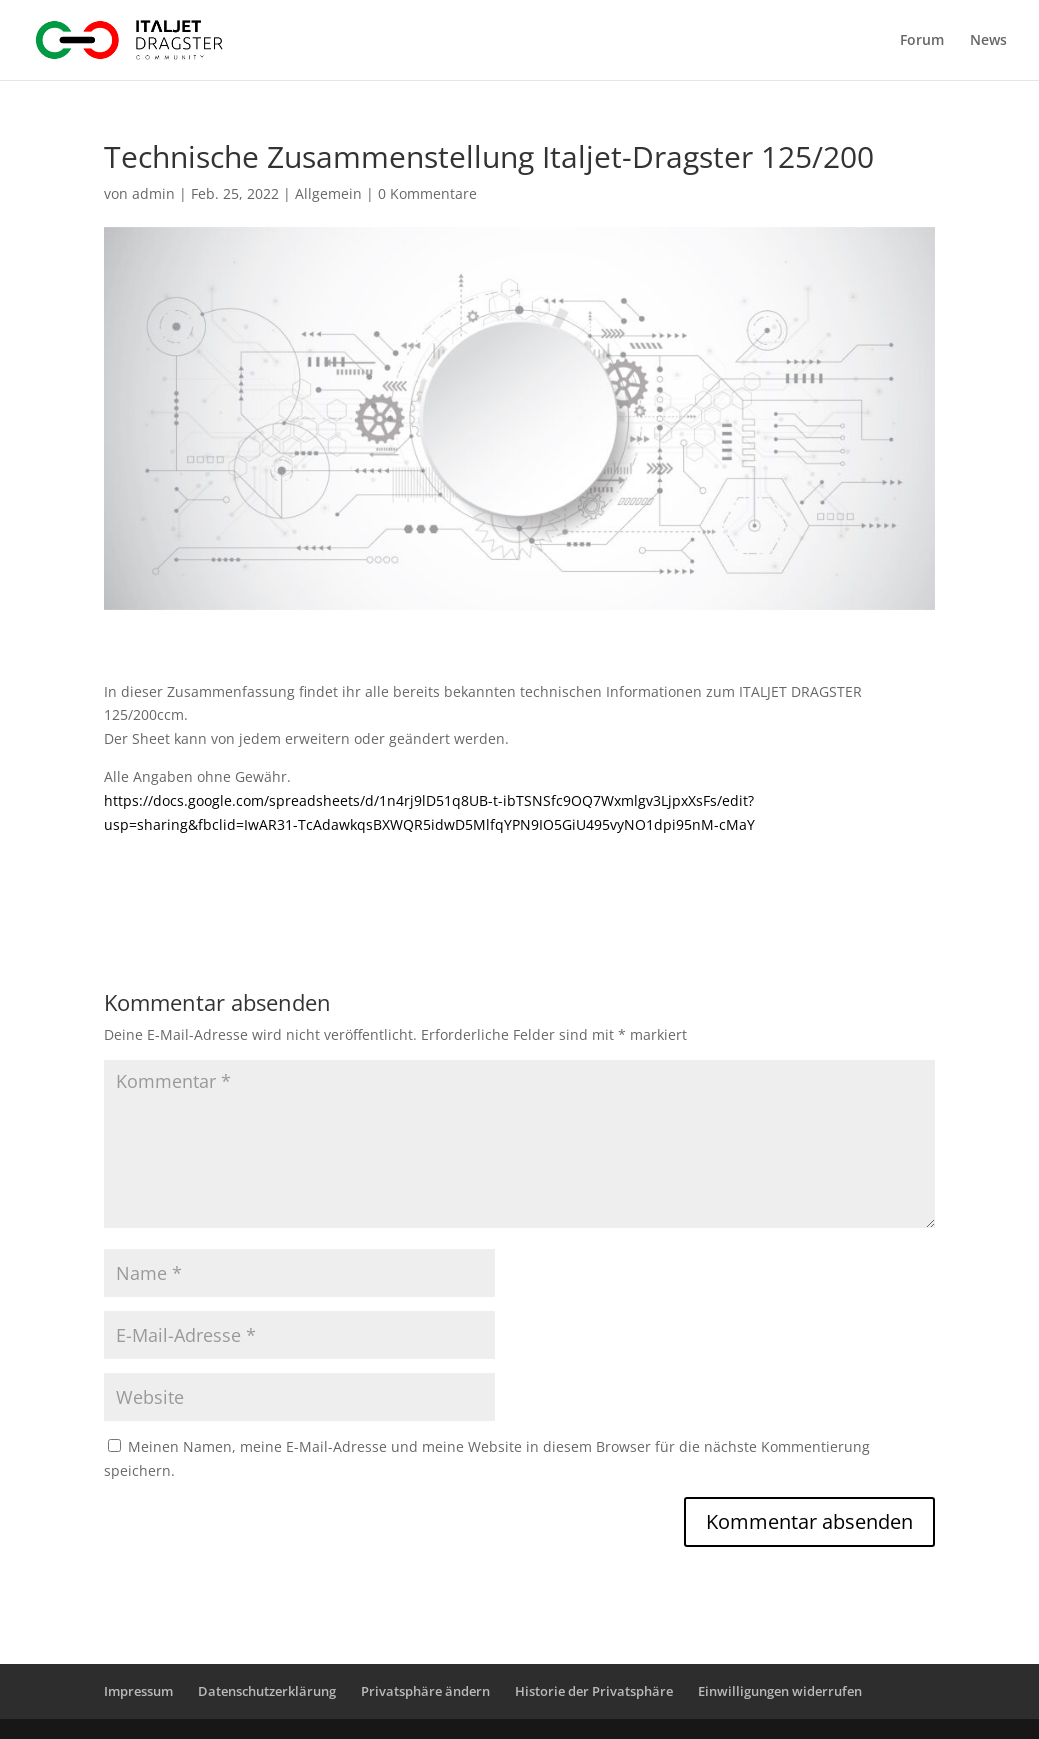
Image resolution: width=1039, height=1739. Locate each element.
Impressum (138, 1691)
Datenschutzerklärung (267, 1691)
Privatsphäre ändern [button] (425, 1691)
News (988, 41)
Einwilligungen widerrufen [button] (780, 1691)
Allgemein (328, 193)
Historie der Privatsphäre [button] (594, 1691)
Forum (922, 41)
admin (153, 193)
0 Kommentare (427, 193)
